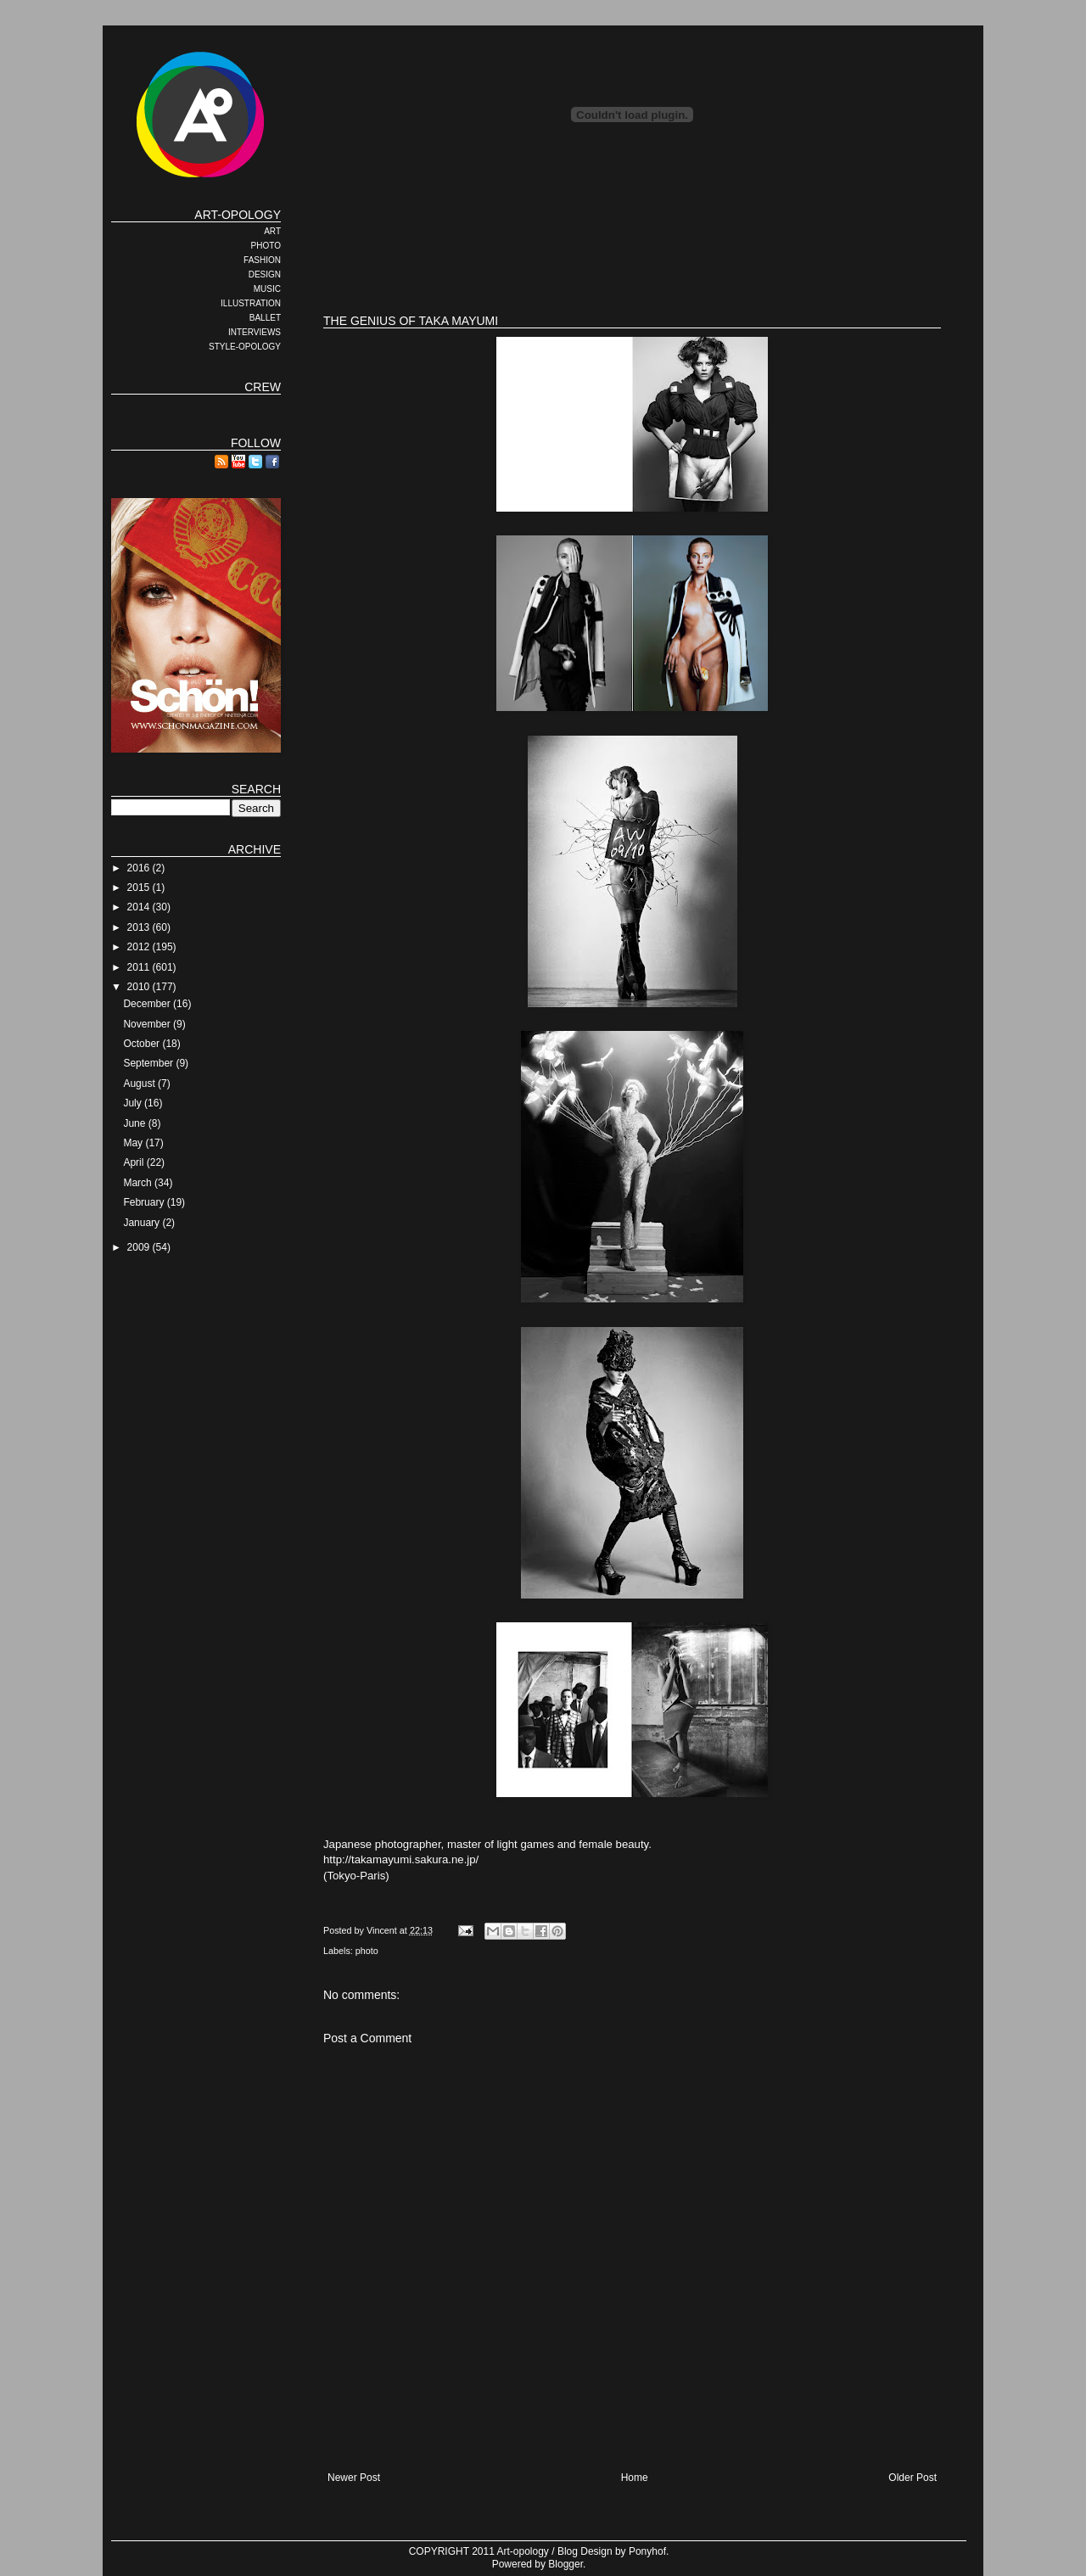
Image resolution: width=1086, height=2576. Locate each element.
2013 (140, 927)
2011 (140, 967)
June (135, 1123)
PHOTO (266, 245)
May (134, 1143)
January (142, 1223)
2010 (140, 987)
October (142, 1044)
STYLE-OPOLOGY (245, 346)
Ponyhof (647, 2551)
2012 (140, 947)
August (140, 1083)
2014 (140, 907)
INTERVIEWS (254, 332)
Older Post (912, 2478)
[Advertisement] (632, 246)
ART (272, 231)
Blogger (565, 2564)
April (134, 1162)
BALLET (265, 317)
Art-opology (523, 2551)
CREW (262, 387)
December (148, 1004)
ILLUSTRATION (251, 303)
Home (634, 2478)
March (138, 1183)
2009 (140, 1247)
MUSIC (267, 289)
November (148, 1024)
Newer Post (353, 2478)
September (149, 1063)
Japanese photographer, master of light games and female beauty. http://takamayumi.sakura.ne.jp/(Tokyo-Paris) (632, 1109)
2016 (140, 868)
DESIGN (265, 274)
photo (366, 1951)
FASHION (262, 260)
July (133, 1103)
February (144, 1202)
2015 (140, 887)
